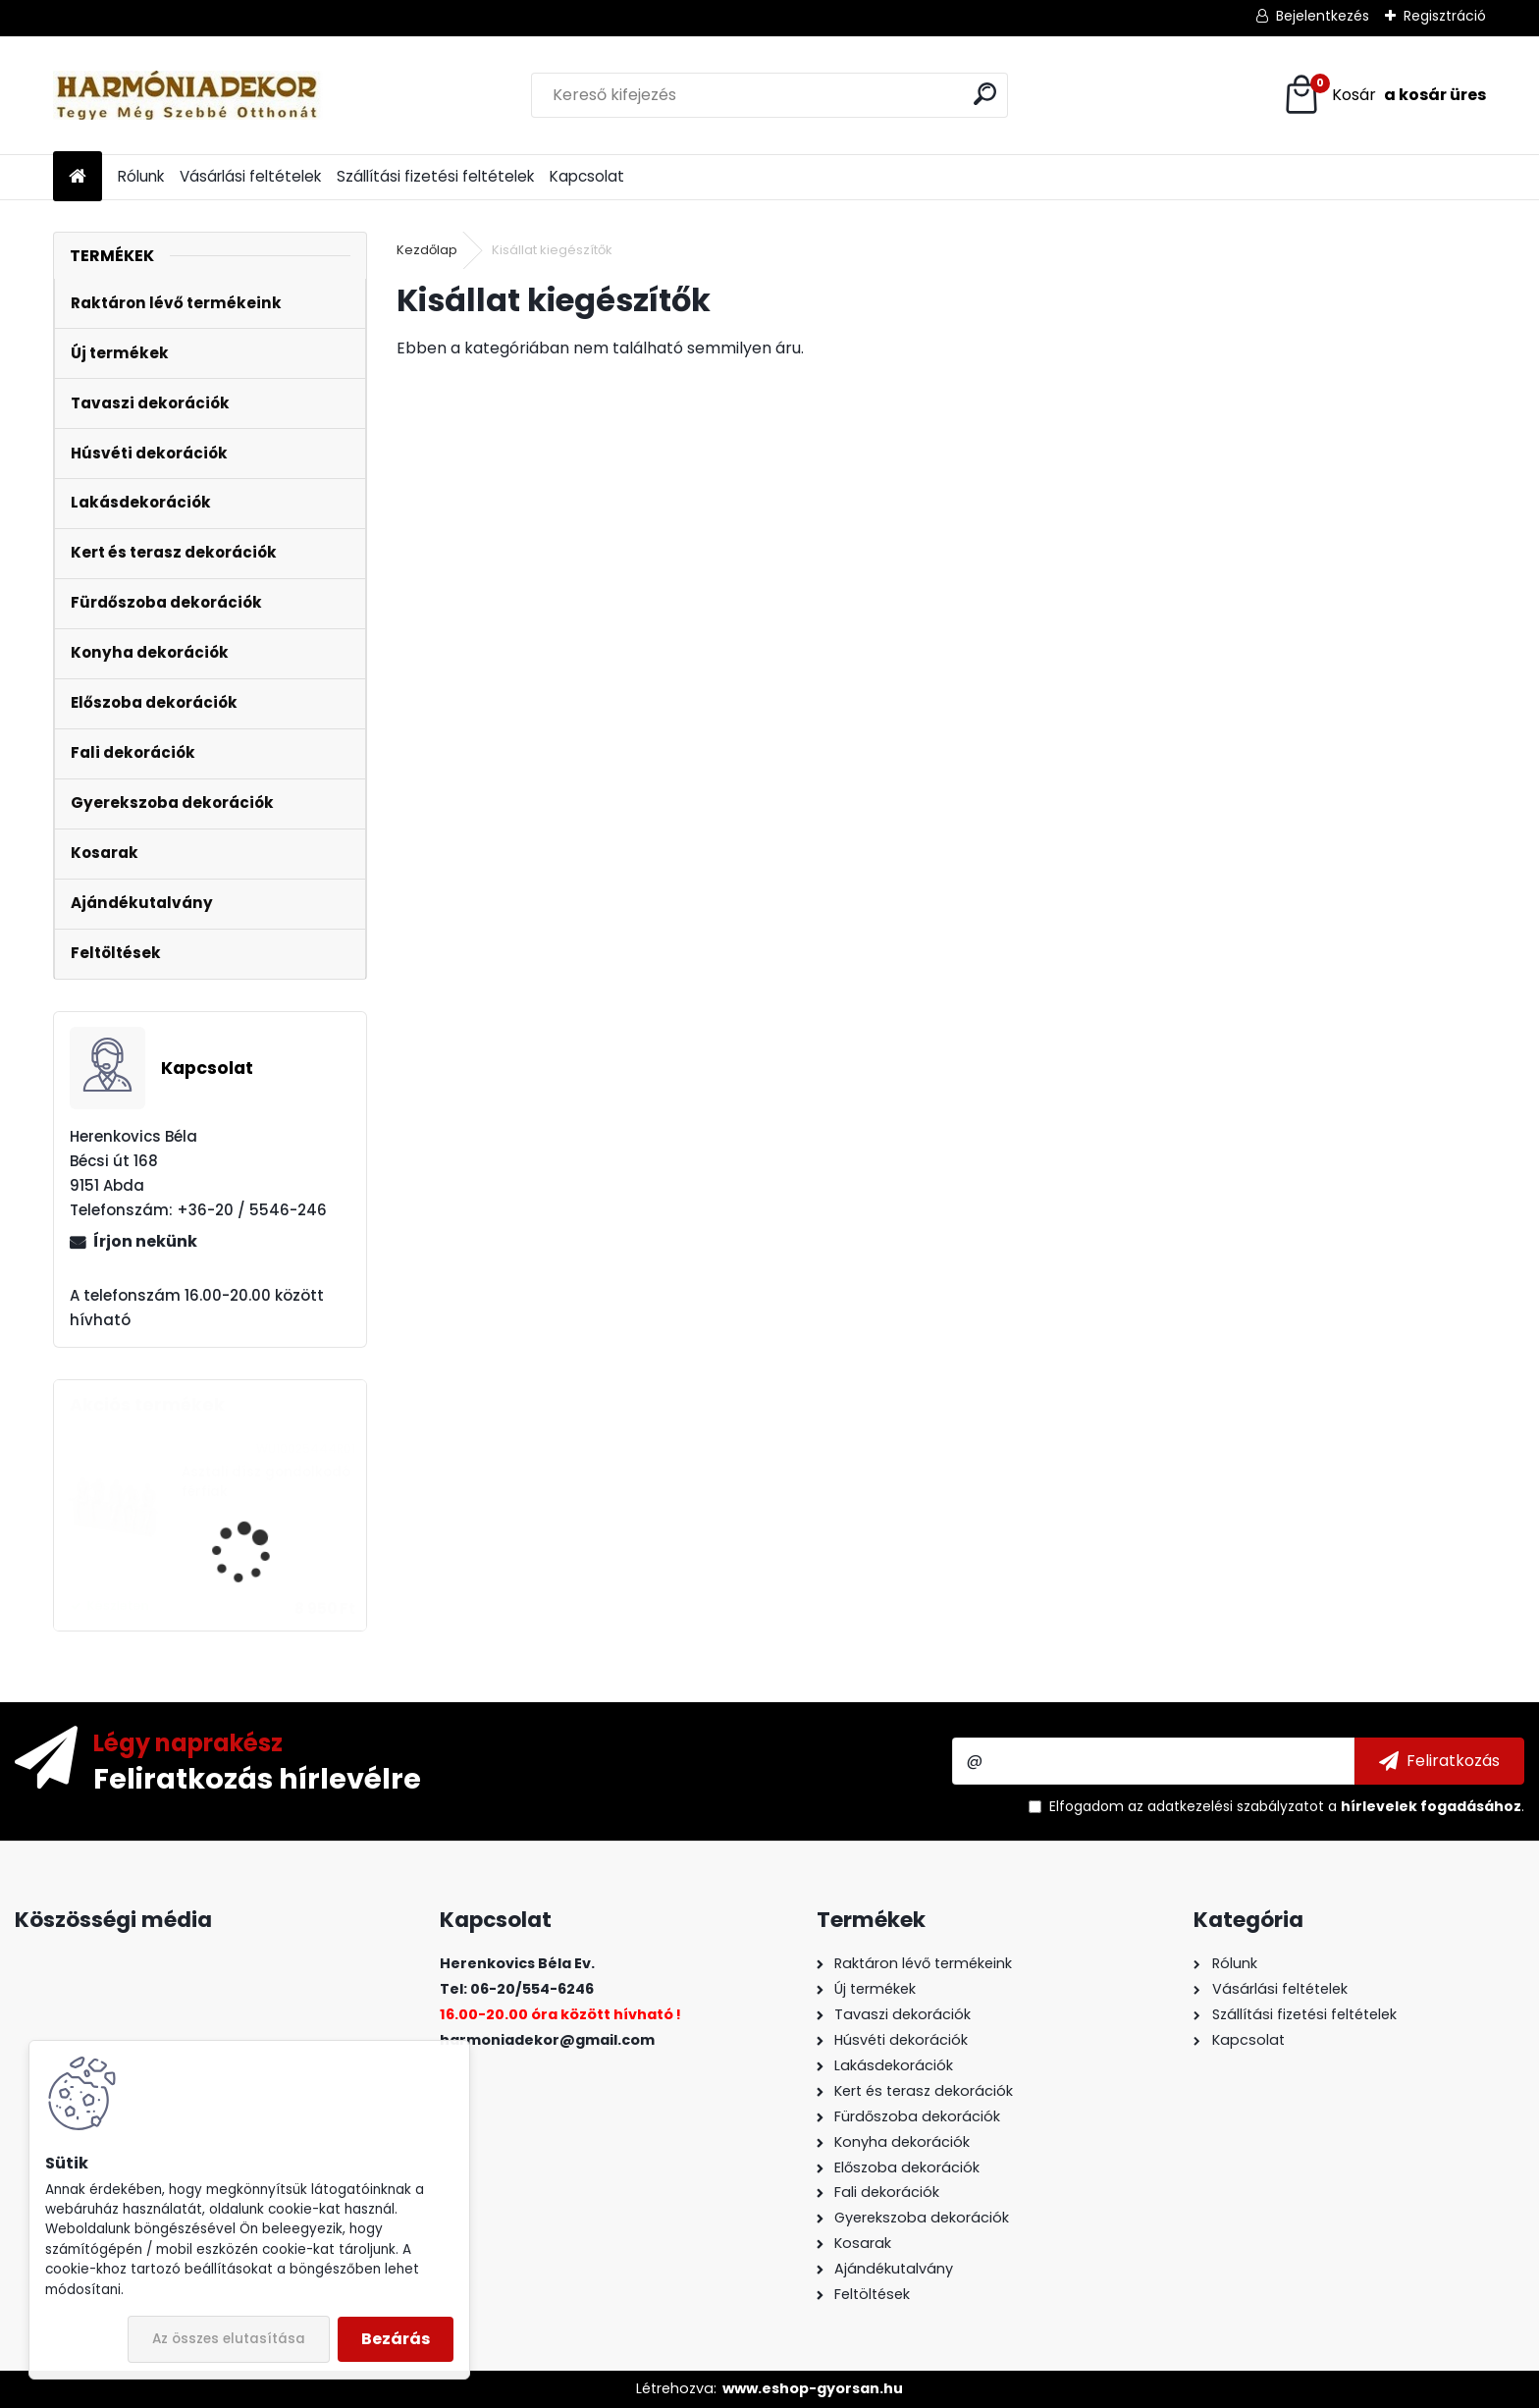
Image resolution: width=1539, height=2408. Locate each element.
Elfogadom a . (1286, 1806)
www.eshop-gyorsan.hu (812, 2388)
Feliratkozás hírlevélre (257, 1777)
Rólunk (141, 176)
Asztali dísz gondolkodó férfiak (266, 1482)
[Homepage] (77, 177)
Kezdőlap (427, 250)
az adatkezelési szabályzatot (1226, 1806)
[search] (985, 93)
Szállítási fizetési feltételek (435, 176)
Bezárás (395, 2339)
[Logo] (188, 95)
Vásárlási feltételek (250, 176)
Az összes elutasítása (228, 2338)
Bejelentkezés (1322, 16)
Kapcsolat (587, 176)
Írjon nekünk (145, 1241)
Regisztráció (1445, 16)
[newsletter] (1439, 1761)
